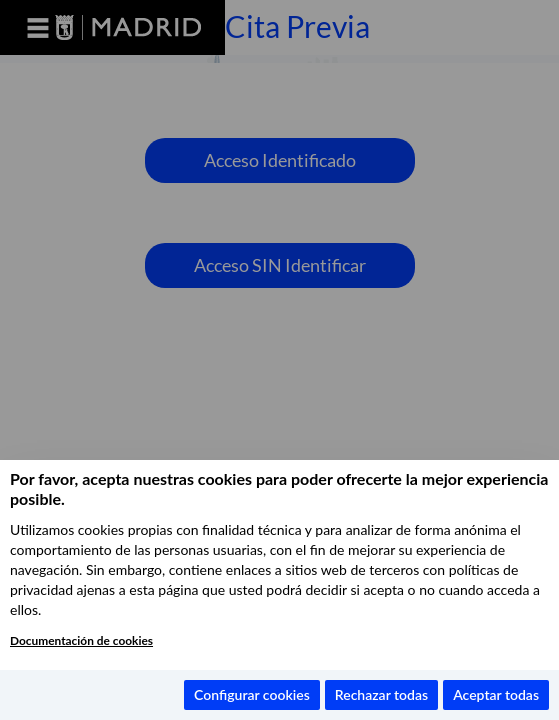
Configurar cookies (252, 694)
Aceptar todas (496, 694)
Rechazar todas (381, 694)
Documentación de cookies (81, 640)
